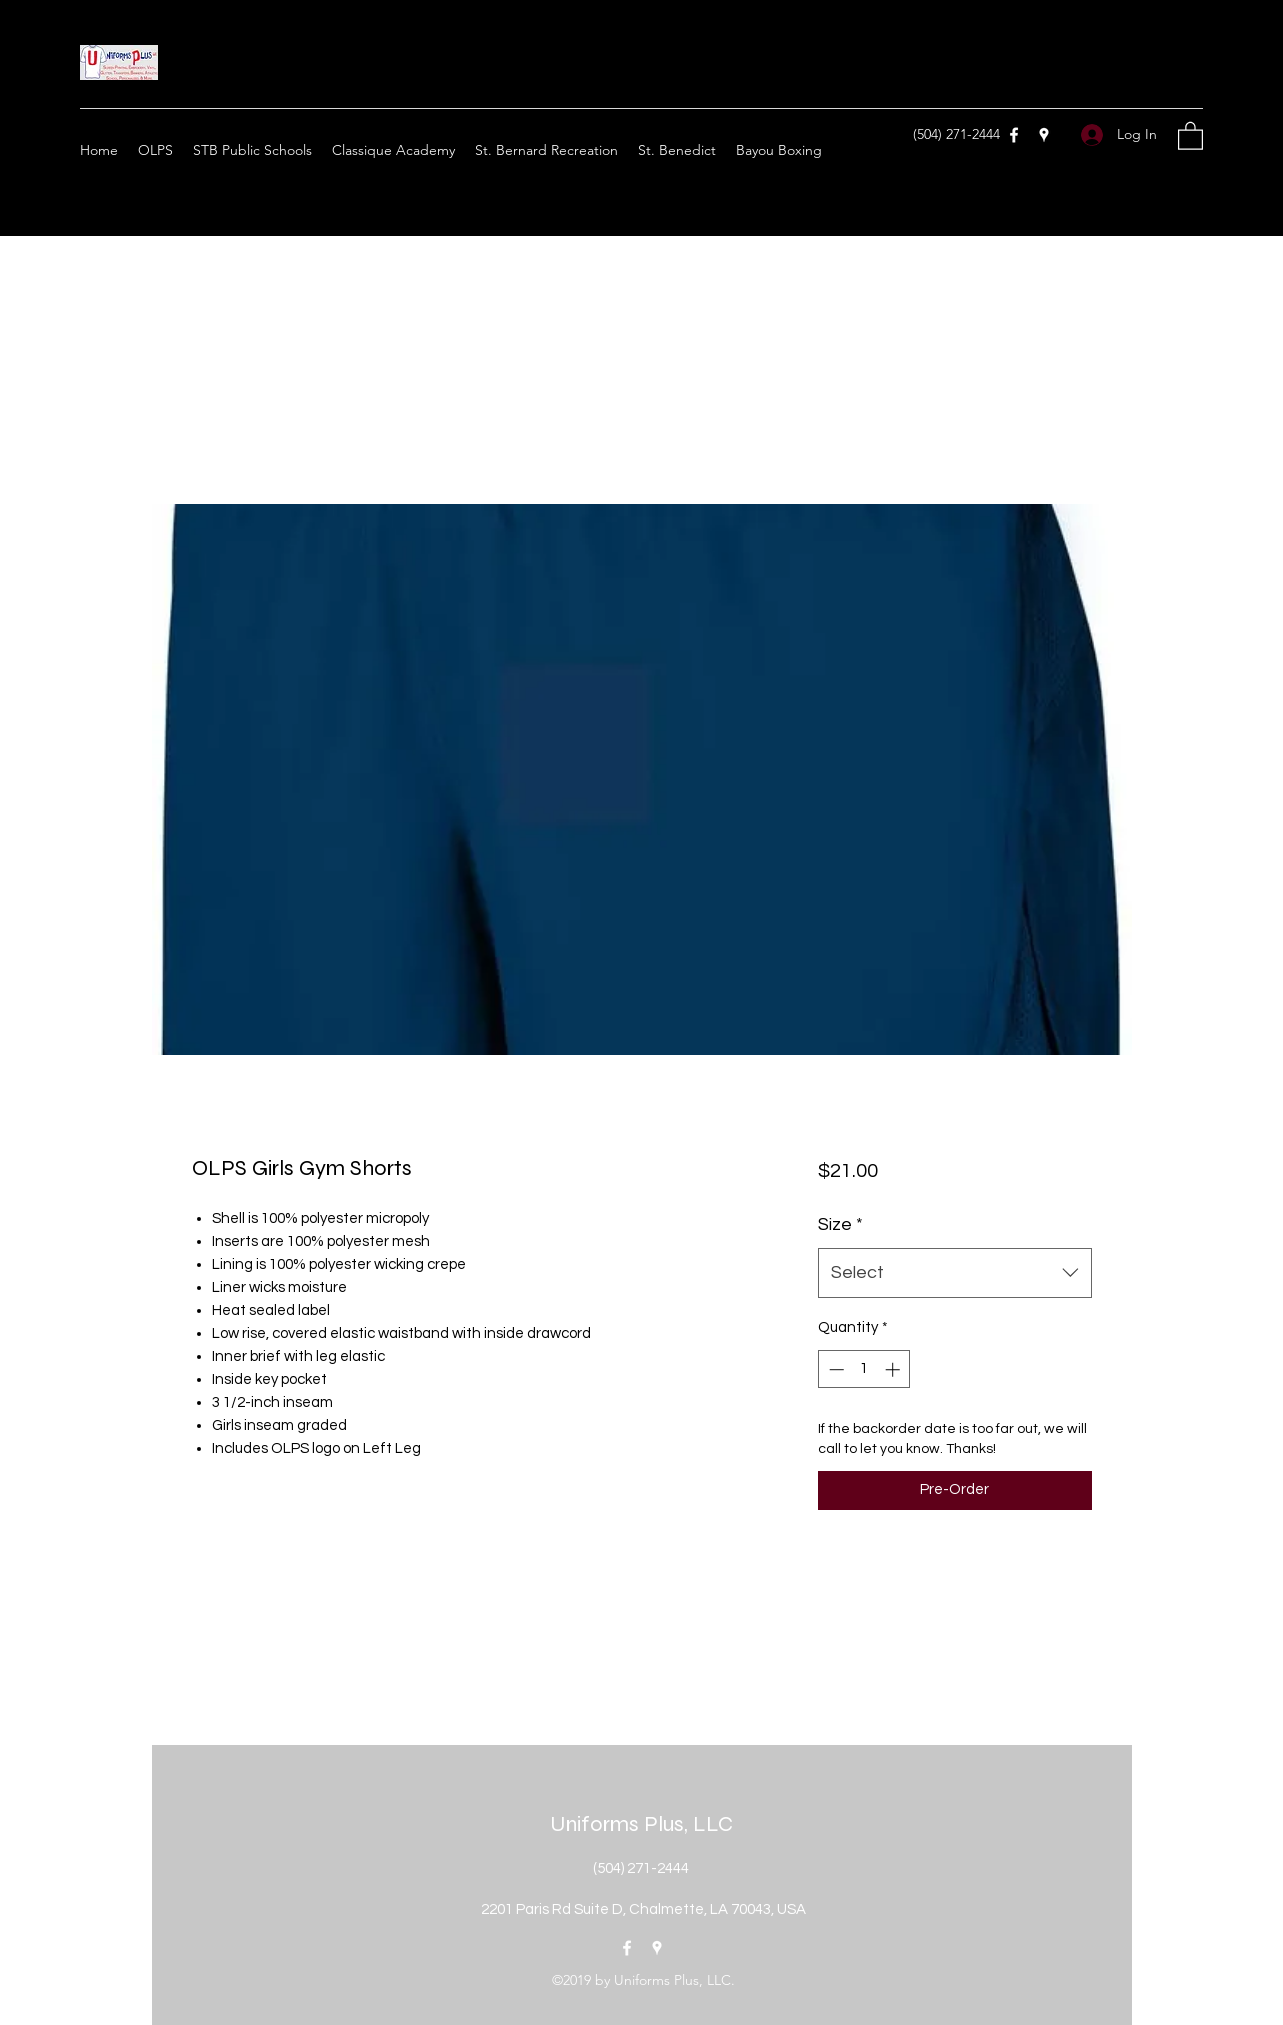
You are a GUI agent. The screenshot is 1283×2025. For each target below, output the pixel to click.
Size (840, 1224)
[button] (1190, 135)
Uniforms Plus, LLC (641, 1824)
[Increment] (894, 1369)
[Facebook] (1014, 135)
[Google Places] (1044, 135)
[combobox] (954, 1273)
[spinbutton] (864, 1369)
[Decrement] (834, 1369)
